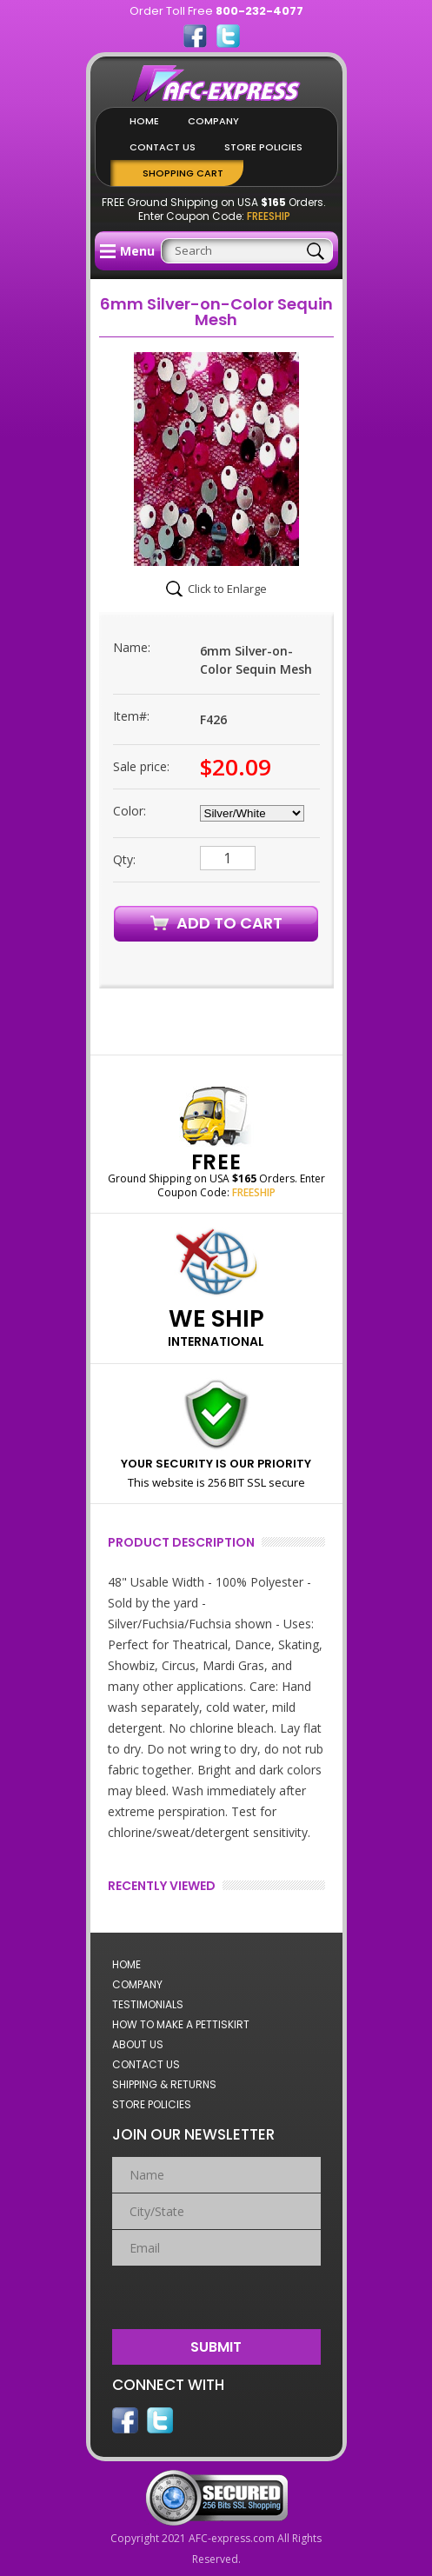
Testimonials (147, 2004)
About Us (137, 2044)
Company (213, 121)
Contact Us (163, 147)
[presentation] (217, 2293)
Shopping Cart (183, 173)
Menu (127, 251)
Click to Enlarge (227, 588)
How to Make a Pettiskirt (180, 2024)
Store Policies (263, 147)
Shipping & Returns (164, 2084)
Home (144, 121)
